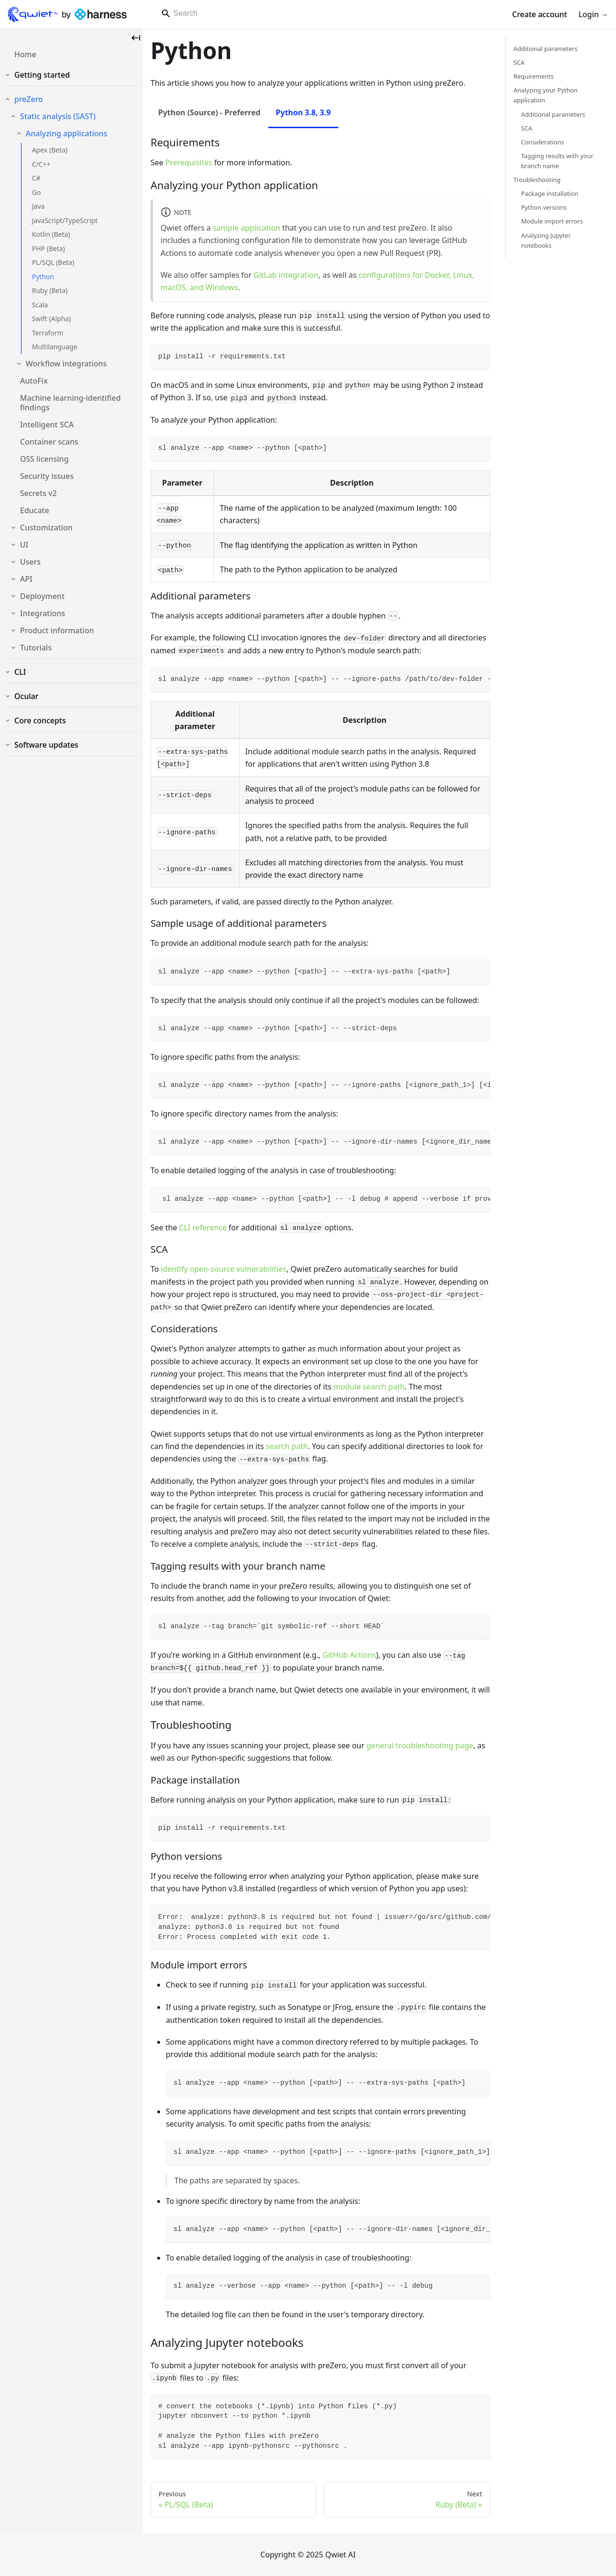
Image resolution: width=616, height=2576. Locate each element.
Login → (593, 14)
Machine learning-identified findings (70, 403)
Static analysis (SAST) (58, 116)
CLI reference (203, 1227)
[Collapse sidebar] (136, 38)
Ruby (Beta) (50, 290)
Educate (34, 510)
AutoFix (34, 380)
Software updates (46, 745)
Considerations (542, 142)
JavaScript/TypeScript (65, 220)
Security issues (47, 476)
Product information (57, 630)
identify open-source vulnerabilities (224, 1269)
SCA (519, 62)
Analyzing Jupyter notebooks (546, 240)
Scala (40, 304)
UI (24, 544)
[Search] (289, 13)
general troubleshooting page (419, 1745)
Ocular (26, 696)
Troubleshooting (537, 179)
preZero (28, 99)
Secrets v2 (38, 493)
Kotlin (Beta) (51, 234)
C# (36, 178)
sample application (246, 228)
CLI (20, 672)
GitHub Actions (349, 1655)
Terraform (47, 332)
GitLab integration (285, 275)
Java (38, 206)
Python (43, 276)
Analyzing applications (66, 133)
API (26, 579)
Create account (539, 14)
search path (287, 1446)
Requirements (534, 76)
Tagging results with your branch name (557, 161)
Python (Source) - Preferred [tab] (209, 112)
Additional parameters (545, 48)
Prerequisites (188, 162)
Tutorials (35, 647)
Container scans (49, 441)
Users (30, 562)
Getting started (42, 75)
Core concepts (40, 720)
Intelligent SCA (47, 424)
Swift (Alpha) (51, 318)
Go (36, 192)
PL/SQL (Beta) (53, 262)
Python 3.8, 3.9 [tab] (303, 112)
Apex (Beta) (50, 149)
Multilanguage (54, 346)
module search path (369, 1386)
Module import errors (552, 221)
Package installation (549, 193)
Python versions (544, 207)
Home (25, 54)
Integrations (42, 613)
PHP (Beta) (48, 248)
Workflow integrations (66, 363)
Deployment (42, 596)
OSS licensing (44, 459)
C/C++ (41, 164)
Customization (46, 527)
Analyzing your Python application (546, 95)
